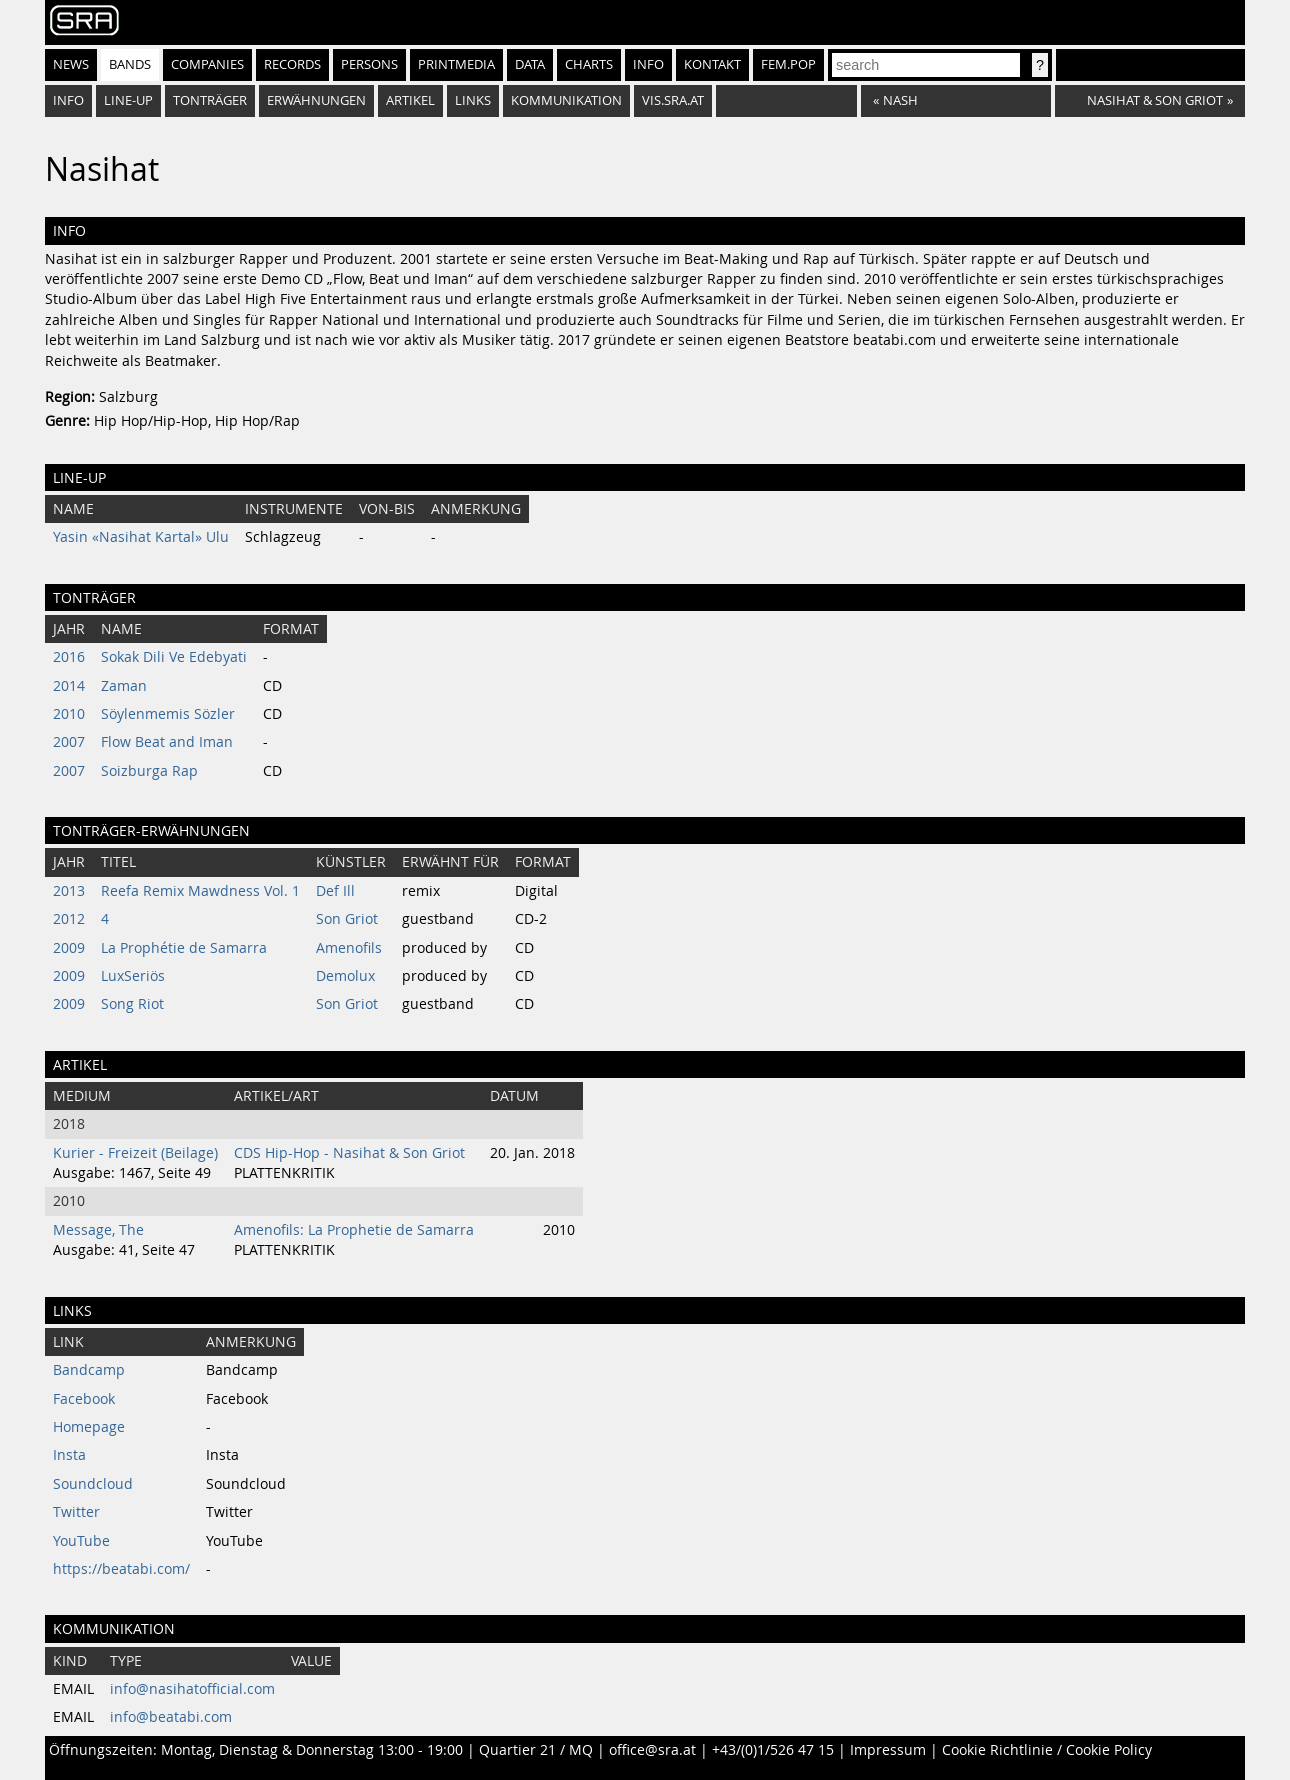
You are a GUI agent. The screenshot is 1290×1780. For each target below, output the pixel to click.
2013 (69, 891)
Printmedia (456, 64)
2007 (69, 742)
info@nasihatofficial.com (192, 1689)
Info (648, 64)
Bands (130, 64)
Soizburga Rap (149, 771)
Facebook (84, 1399)
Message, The (98, 1230)
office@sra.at (652, 1750)
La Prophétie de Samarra (184, 948)
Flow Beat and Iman (167, 742)
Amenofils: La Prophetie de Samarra (354, 1230)
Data (530, 64)
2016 (69, 657)
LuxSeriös (133, 976)
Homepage (89, 1427)
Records (292, 64)
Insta (69, 1455)
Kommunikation (566, 100)
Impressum (888, 1750)
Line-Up (128, 100)
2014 (69, 686)
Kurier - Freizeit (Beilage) (135, 1153)
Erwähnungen (316, 100)
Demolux (345, 976)
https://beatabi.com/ (121, 1569)
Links (473, 100)
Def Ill (335, 891)
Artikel (410, 100)
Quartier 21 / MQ (536, 1750)
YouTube (81, 1541)
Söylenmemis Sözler (168, 714)
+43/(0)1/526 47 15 (773, 1750)
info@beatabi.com (171, 1717)
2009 (69, 948)
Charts (589, 64)
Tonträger (210, 100)
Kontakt (712, 64)
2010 (69, 714)
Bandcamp (89, 1370)
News (71, 64)
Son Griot (347, 919)
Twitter (76, 1512)
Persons (369, 64)
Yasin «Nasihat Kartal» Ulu (141, 537)
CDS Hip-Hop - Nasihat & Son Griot (349, 1153)
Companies (207, 64)
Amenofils (349, 948)
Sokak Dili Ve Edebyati (174, 657)
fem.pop (788, 64)
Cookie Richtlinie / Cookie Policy (1047, 1750)
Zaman (124, 686)
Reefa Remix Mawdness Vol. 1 (200, 891)
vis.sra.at (673, 100)
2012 (69, 919)
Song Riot (132, 1004)
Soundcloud (93, 1484)
